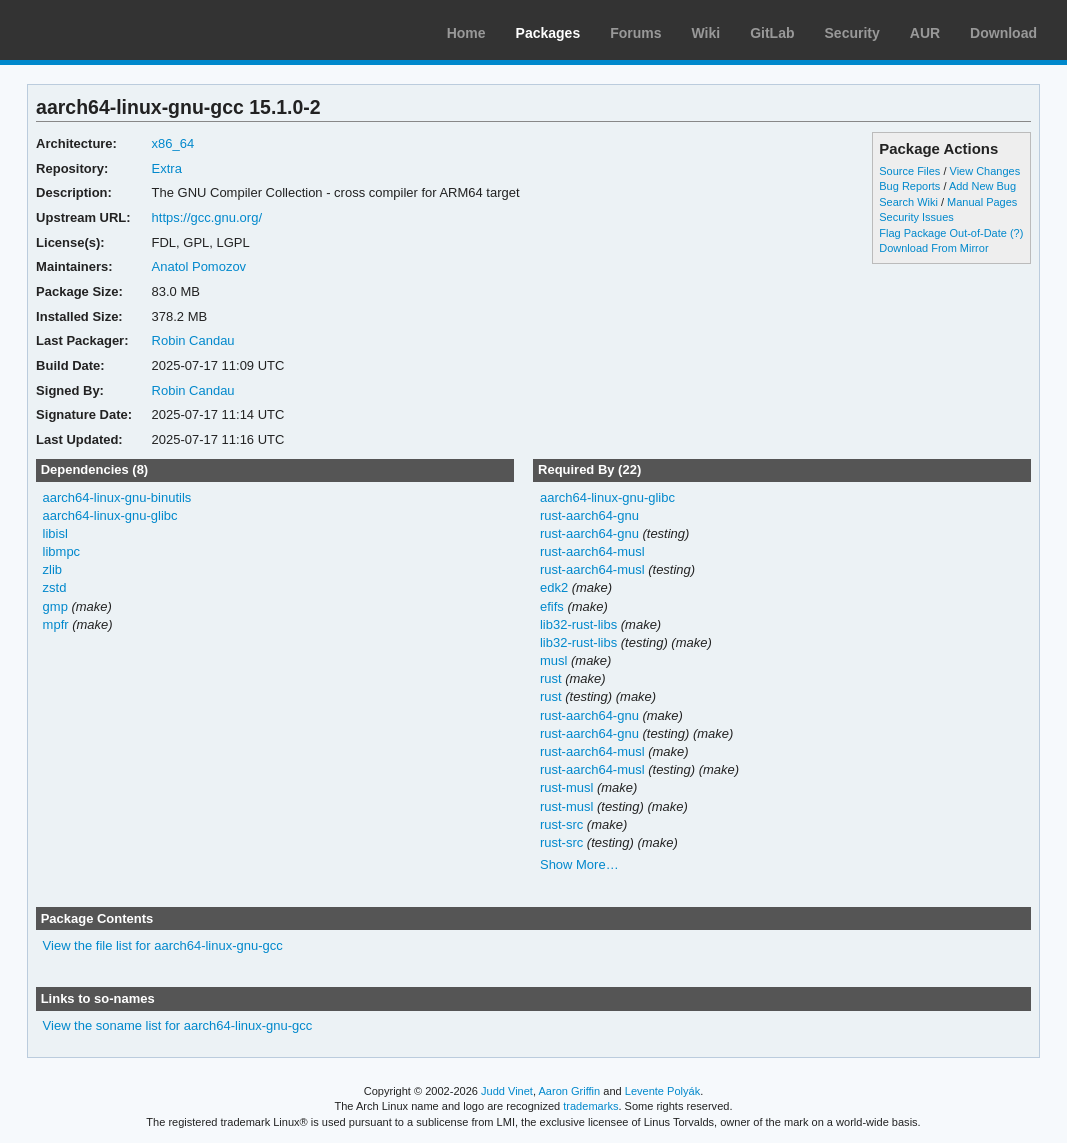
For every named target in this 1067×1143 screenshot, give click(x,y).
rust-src (561, 824)
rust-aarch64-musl (592, 551)
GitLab (772, 33)
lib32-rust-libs (578, 624)
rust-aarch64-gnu (589, 515)
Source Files (909, 171)
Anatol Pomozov (199, 266)
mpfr (56, 624)
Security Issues (916, 217)
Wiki (706, 33)
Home (466, 33)
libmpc (62, 551)
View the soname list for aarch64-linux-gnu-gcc (178, 1025)
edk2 (554, 587)
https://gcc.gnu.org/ (207, 217)
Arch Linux (110, 30)
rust (551, 678)
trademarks (590, 1106)
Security (852, 33)
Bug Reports (909, 186)
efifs (552, 606)
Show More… (579, 864)
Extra (167, 168)
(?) (1016, 233)
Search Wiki (908, 202)
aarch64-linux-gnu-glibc (110, 515)
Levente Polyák (662, 1091)
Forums (635, 33)
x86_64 (173, 143)
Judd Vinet (507, 1091)
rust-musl (566, 787)
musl (553, 660)
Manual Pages (982, 202)
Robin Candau (193, 340)
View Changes (985, 171)
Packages (548, 33)
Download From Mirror (933, 248)
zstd (55, 587)
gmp (55, 606)
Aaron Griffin (569, 1091)
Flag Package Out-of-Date (943, 233)
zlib (52, 569)
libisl (55, 533)
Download (1003, 33)
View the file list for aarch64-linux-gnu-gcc (163, 945)
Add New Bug (982, 186)
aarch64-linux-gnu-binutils (117, 497)
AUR (925, 33)
